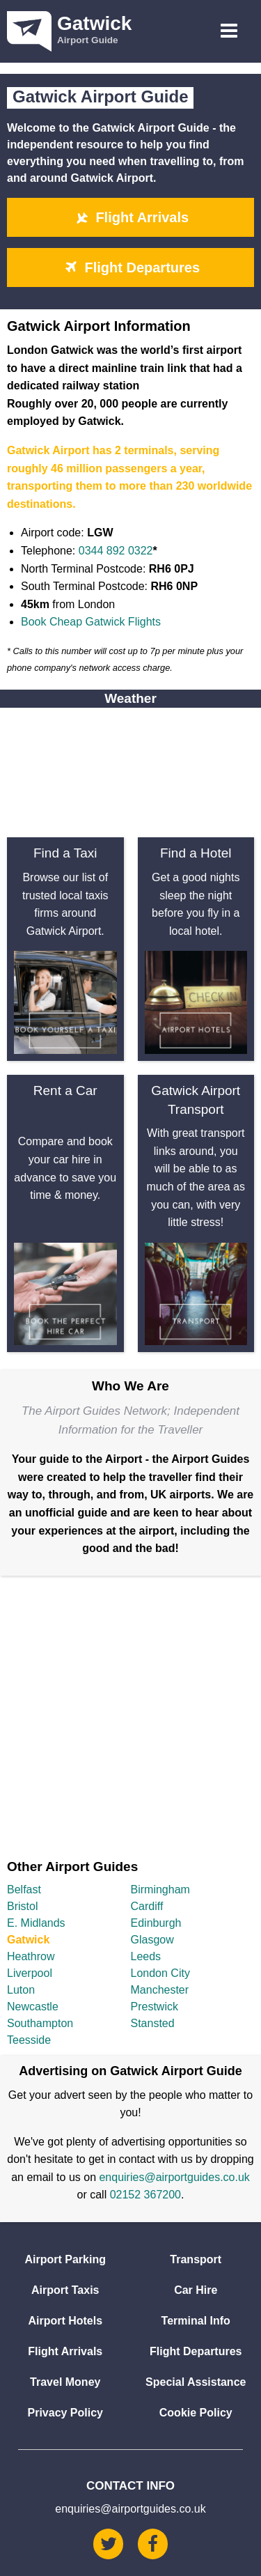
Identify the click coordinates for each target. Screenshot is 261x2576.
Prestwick (154, 2006)
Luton (21, 1990)
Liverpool (29, 1973)
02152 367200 (145, 2195)
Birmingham (160, 1889)
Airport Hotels (65, 2321)
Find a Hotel (195, 853)
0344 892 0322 (116, 551)
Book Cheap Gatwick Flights (91, 622)
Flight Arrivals (130, 217)
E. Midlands (36, 1923)
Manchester (160, 1990)
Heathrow (30, 1956)
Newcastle (32, 2006)
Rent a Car (65, 1090)
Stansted (153, 2023)
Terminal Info (195, 2321)
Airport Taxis (65, 2290)
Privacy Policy (65, 2413)
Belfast (24, 1889)
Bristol (22, 1906)
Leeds (146, 1956)
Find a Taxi (65, 853)
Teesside (29, 2040)
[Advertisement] (130, 1713)
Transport (195, 2259)
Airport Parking (65, 2259)
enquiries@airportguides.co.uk (174, 2177)
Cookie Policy (195, 2413)
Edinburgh (156, 1923)
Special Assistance (195, 2382)
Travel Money (65, 2382)
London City (160, 1973)
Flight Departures (130, 267)
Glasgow (152, 1940)
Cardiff (147, 1906)
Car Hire (195, 2290)
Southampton (40, 2023)
